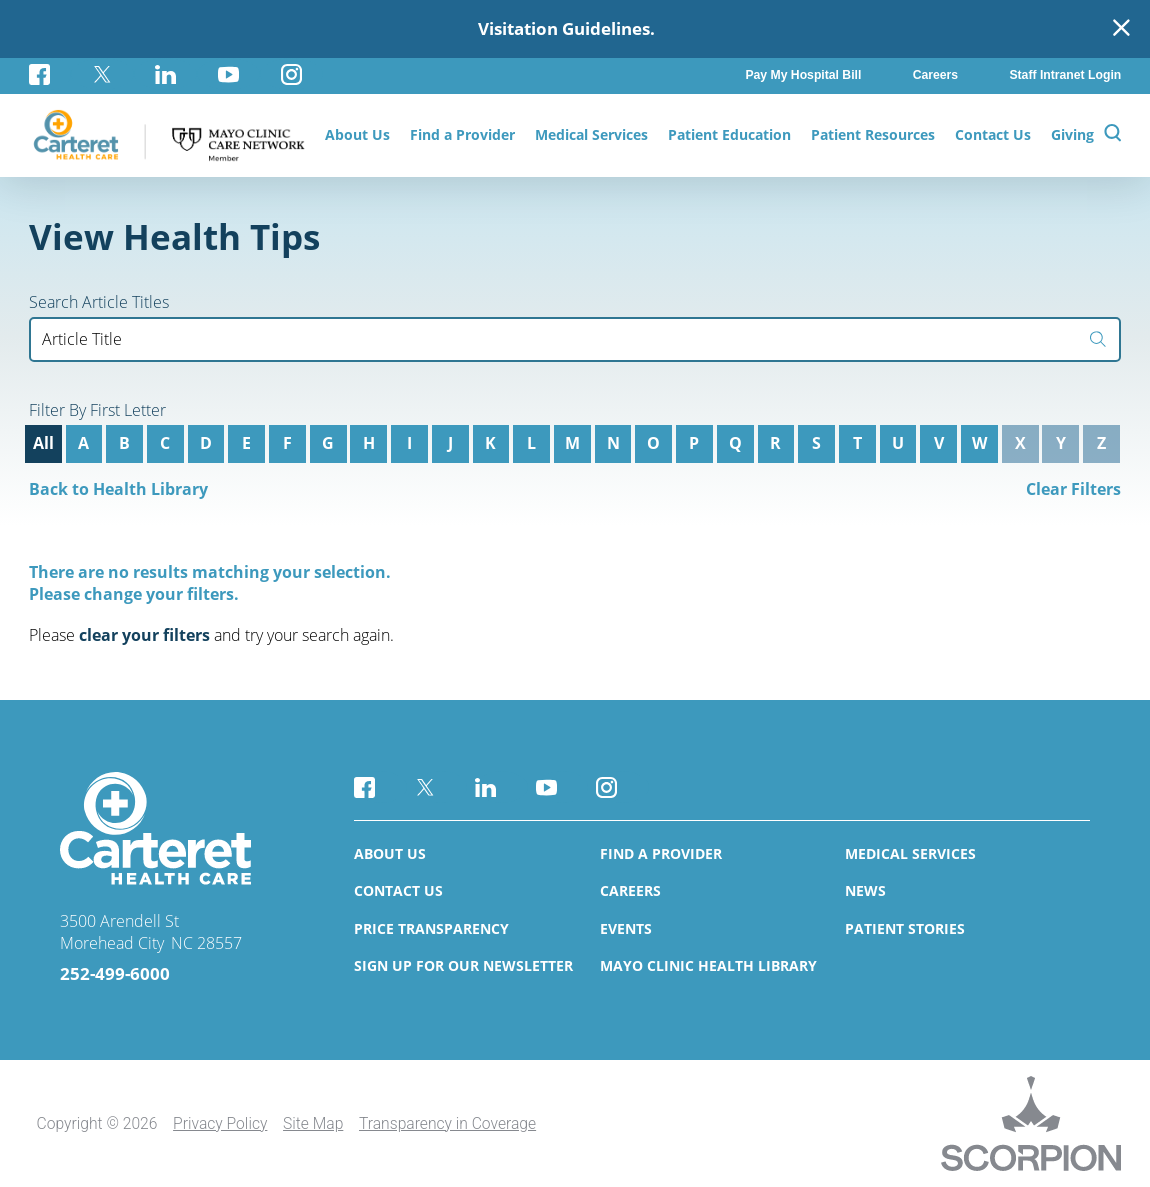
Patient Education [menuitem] (729, 134)
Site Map (313, 1123)
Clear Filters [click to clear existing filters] (1073, 489)
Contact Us (398, 890)
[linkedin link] (165, 74)
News (865, 890)
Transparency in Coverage (447, 1123)
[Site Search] (1112, 135)
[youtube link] (228, 74)
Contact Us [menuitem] (993, 134)
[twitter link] (102, 74)
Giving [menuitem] (1072, 134)
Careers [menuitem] (935, 75)
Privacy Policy (220, 1123)
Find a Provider (661, 853)
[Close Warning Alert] (1121, 29)
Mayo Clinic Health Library (708, 965)
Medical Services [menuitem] (591, 134)
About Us (390, 853)
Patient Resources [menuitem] (873, 134)
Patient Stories (905, 928)
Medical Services (910, 853)
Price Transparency (431, 928)
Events (626, 928)
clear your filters (144, 635)
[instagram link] (291, 74)
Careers (630, 890)
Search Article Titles (99, 303)
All (43, 443)
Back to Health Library (118, 489)
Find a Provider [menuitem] (462, 134)
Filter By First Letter (97, 411)
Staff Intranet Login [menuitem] (1065, 75)
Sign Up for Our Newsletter (463, 965)
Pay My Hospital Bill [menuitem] (803, 75)
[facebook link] (50, 74)
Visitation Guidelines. (566, 28)
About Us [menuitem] (357, 134)
